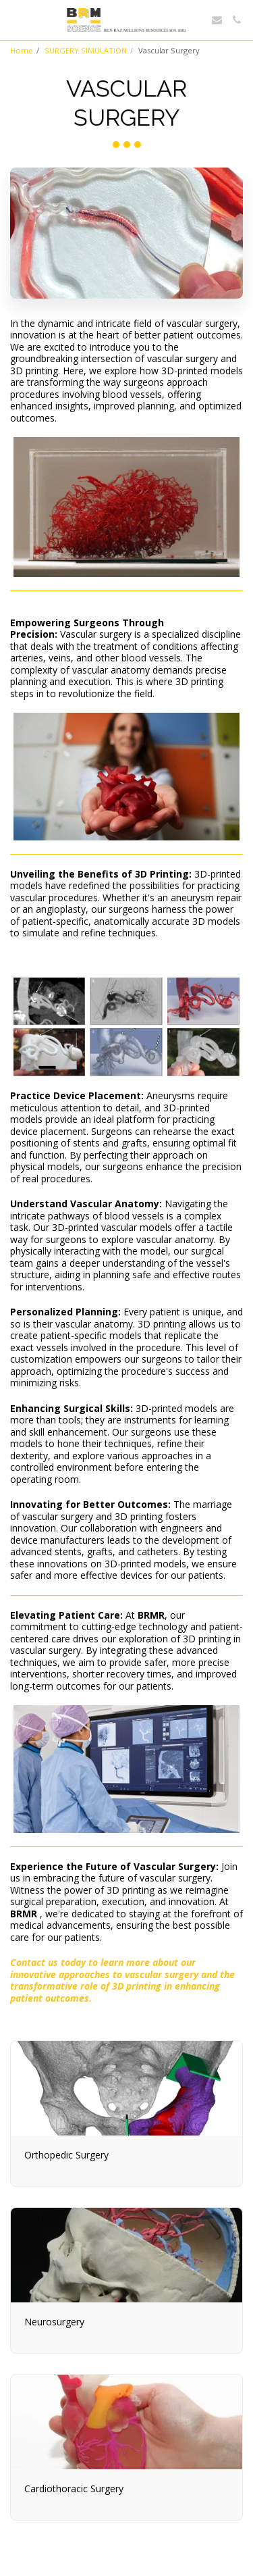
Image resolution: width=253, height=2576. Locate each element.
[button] (14, 19)
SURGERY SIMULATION (86, 50)
